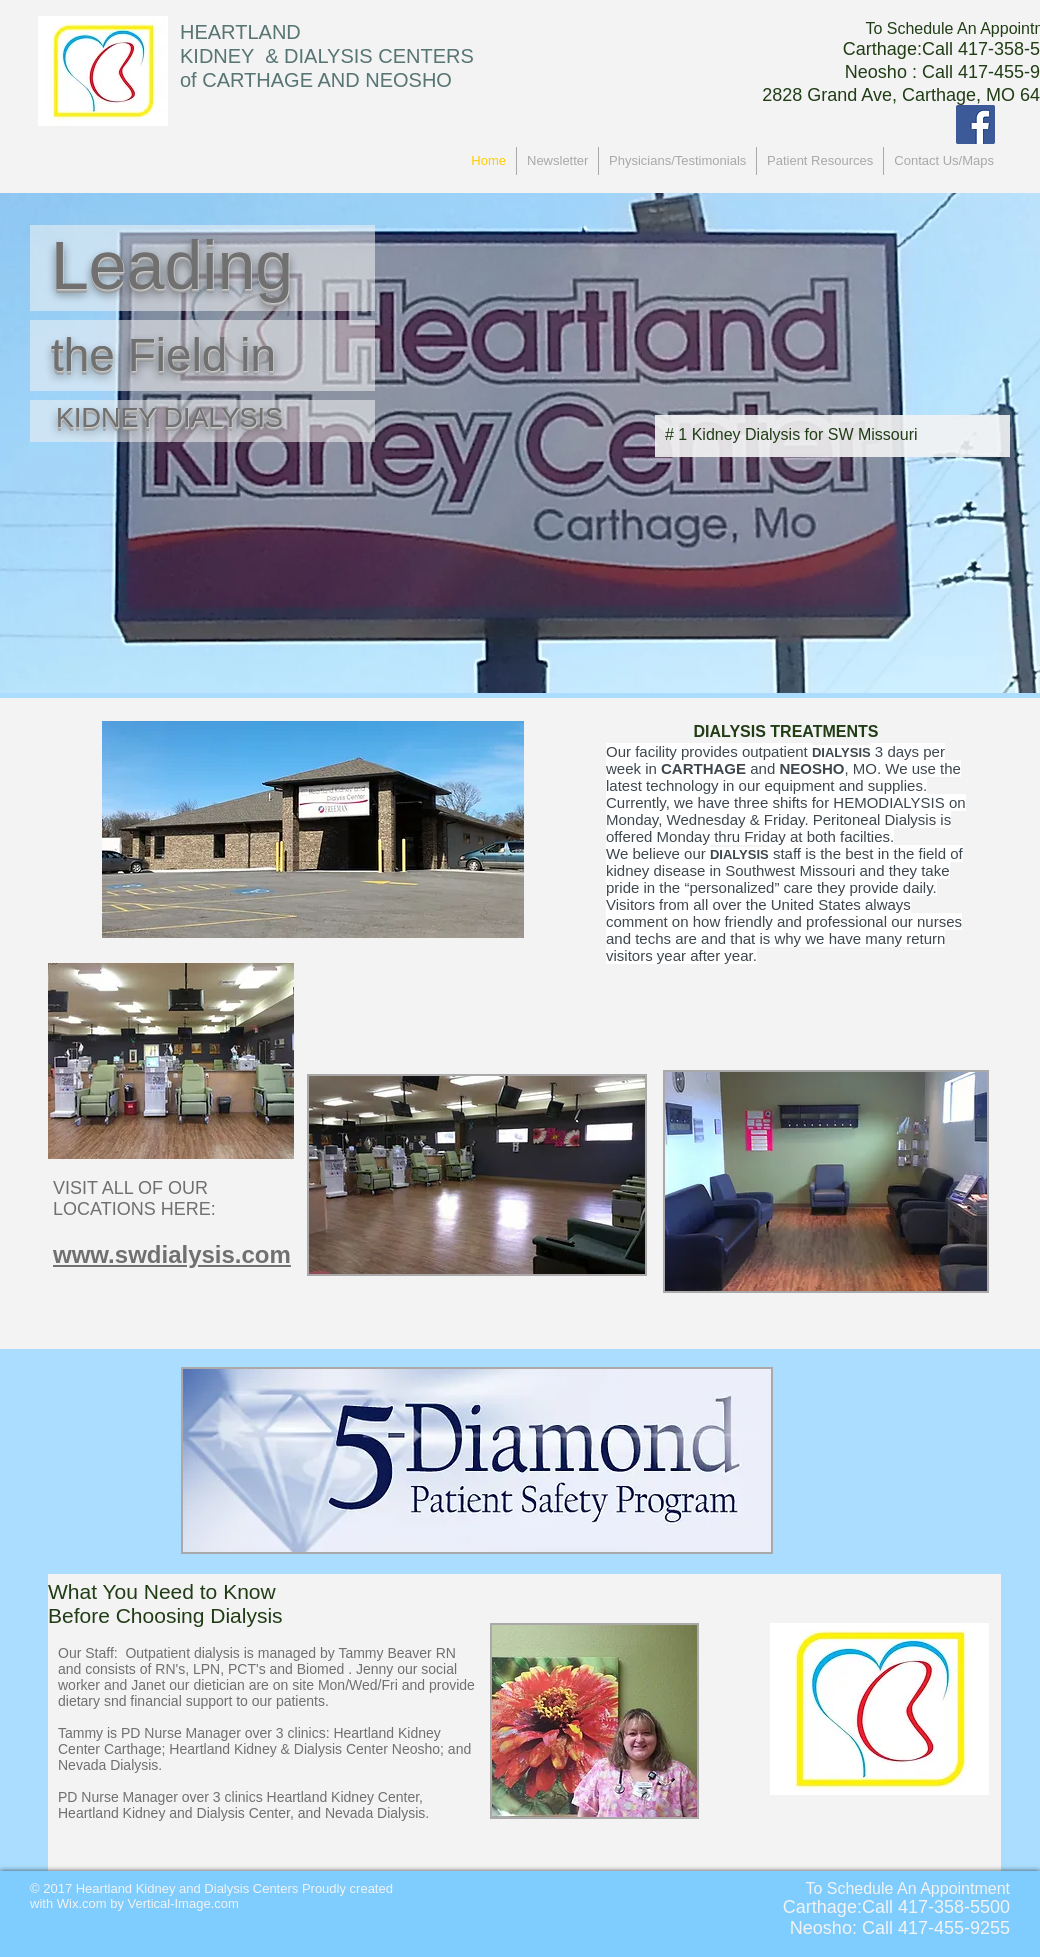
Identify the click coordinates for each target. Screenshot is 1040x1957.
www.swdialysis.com (172, 1254)
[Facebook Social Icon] (975, 124)
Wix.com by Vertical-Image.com (148, 1903)
